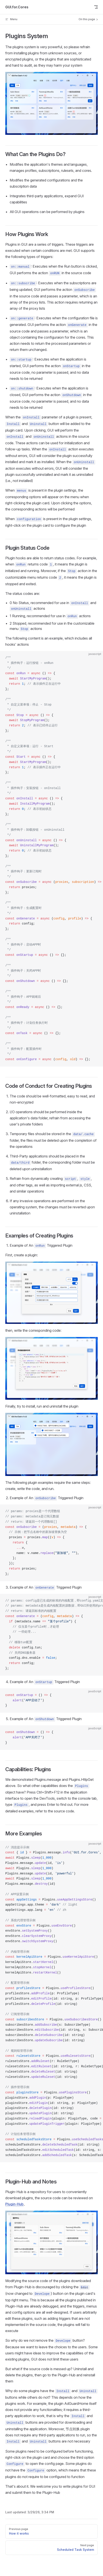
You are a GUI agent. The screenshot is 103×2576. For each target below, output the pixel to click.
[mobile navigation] (96, 7)
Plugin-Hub (14, 2204)
